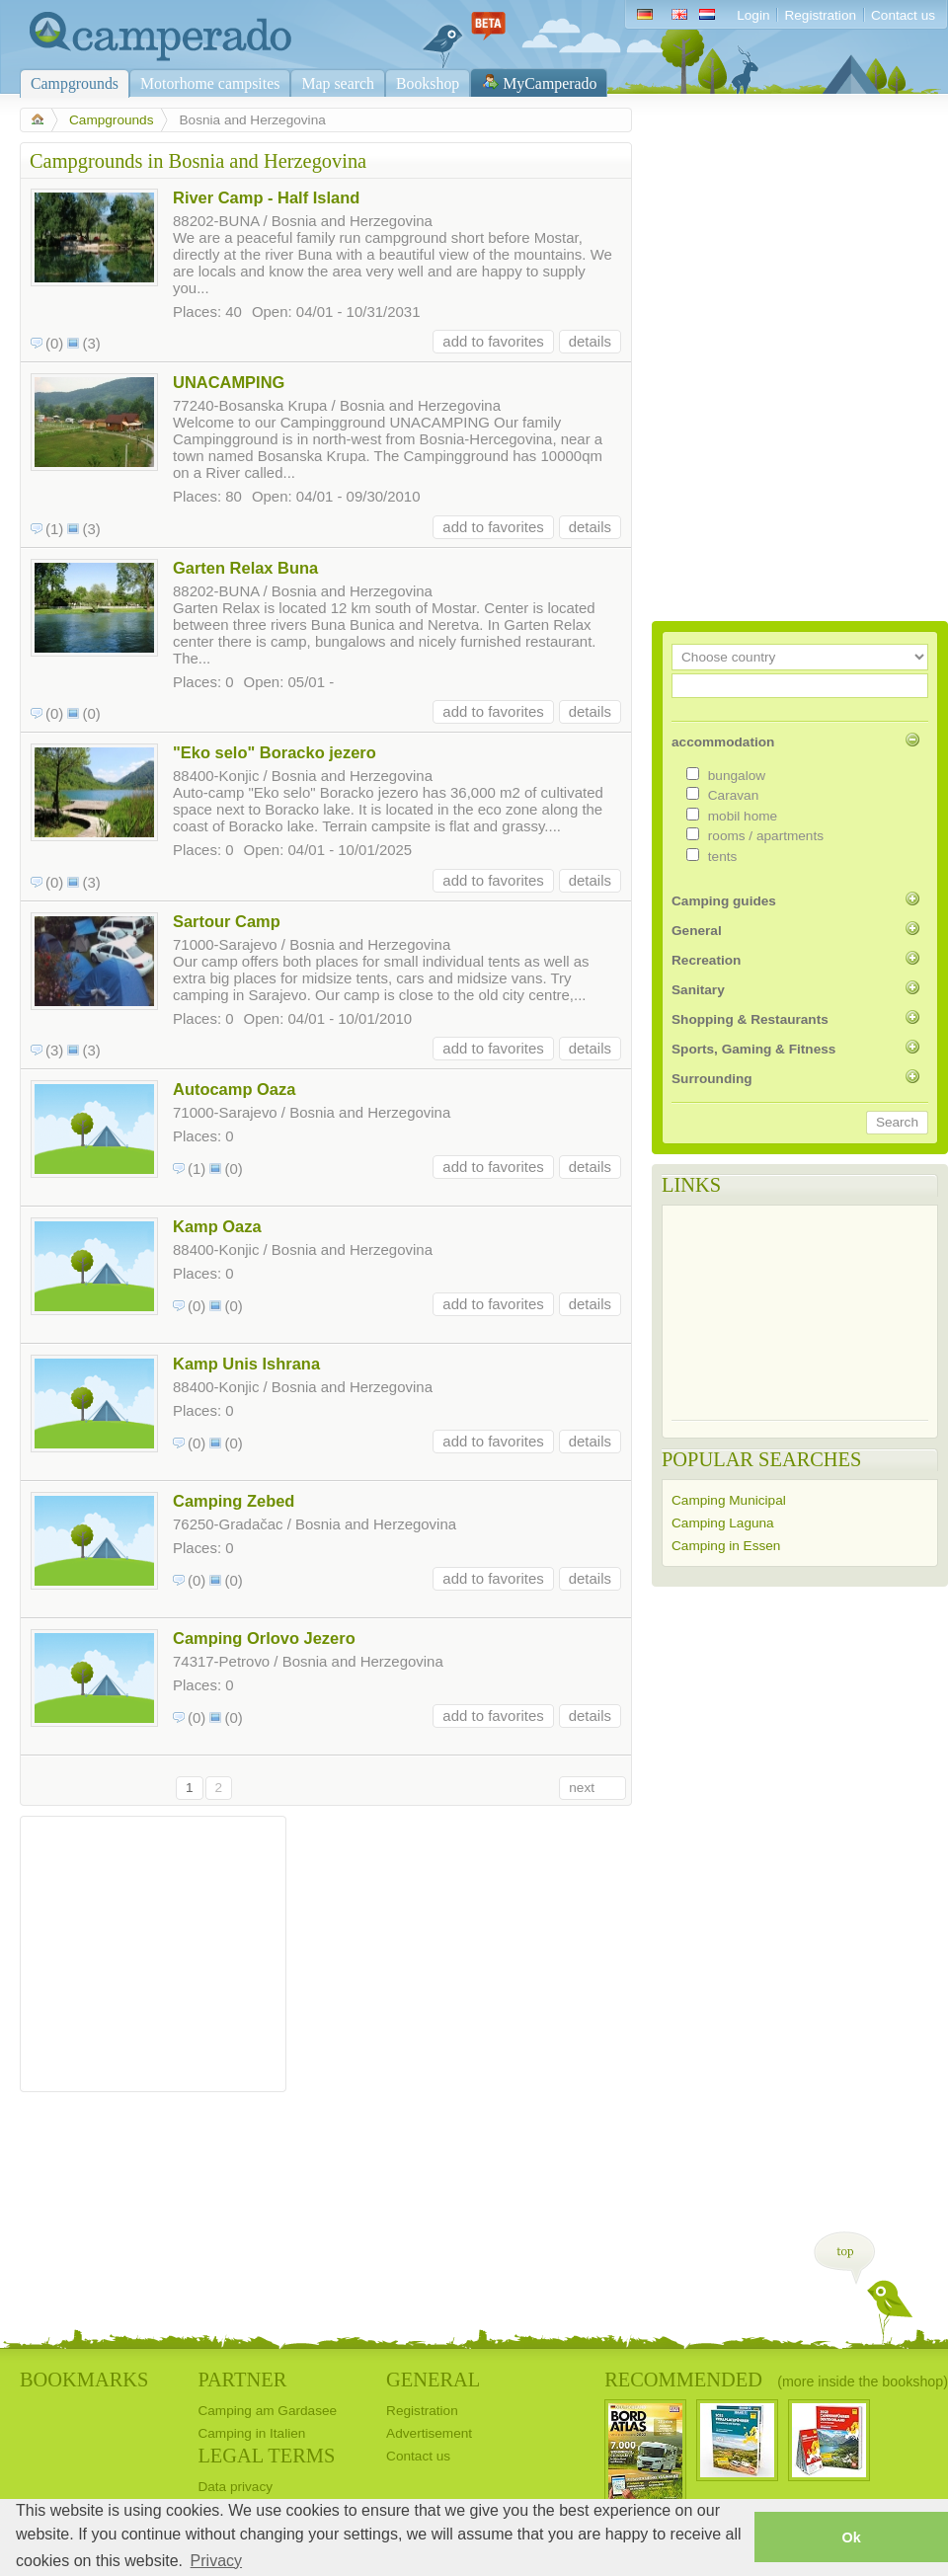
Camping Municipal (729, 1500)
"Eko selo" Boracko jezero (274, 752)
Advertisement (429, 2433)
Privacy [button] (216, 2560)
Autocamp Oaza (234, 1089)
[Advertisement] (153, 1949)
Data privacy (235, 2486)
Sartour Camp (226, 921)
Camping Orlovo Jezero (264, 1638)
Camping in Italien (251, 2433)
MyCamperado (549, 83)
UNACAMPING (228, 382)
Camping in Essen (726, 1545)
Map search (337, 83)
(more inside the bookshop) (862, 2381)
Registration (820, 15)
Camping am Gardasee (267, 2410)
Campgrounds (74, 83)
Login (753, 15)
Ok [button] (850, 2537)
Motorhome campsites (209, 83)
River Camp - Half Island (266, 197)
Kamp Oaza (217, 1226)
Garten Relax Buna (245, 568)
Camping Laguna (723, 1523)
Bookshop (427, 83)
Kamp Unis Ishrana (246, 1363)
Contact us (903, 15)
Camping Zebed (233, 1501)
